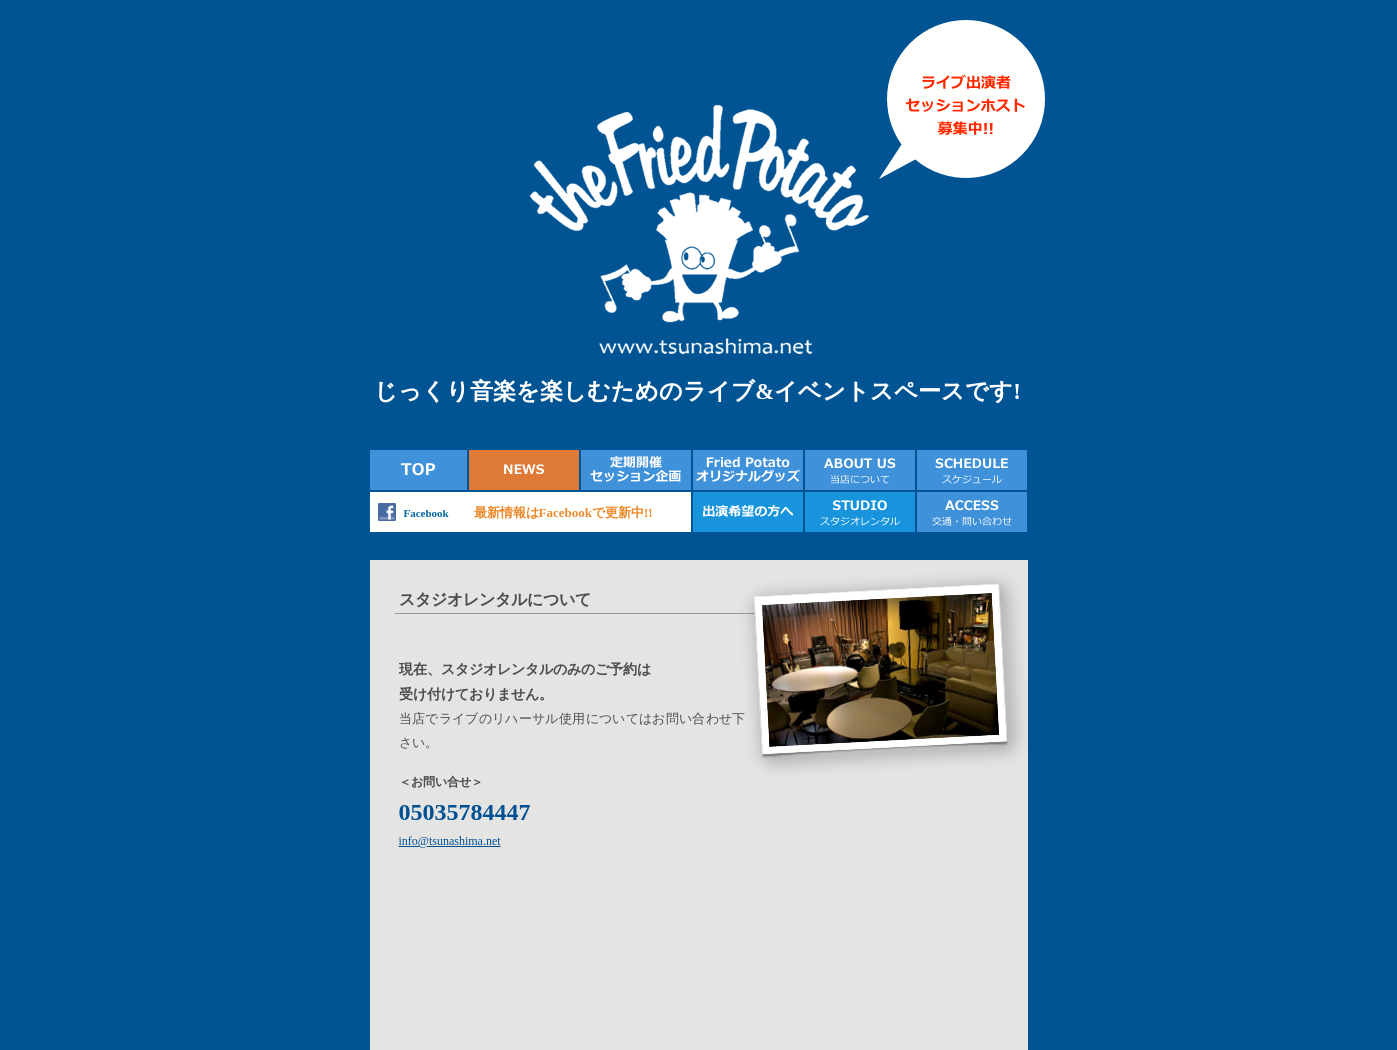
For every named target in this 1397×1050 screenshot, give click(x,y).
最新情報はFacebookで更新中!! (563, 512)
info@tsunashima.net (450, 841)
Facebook (426, 513)
